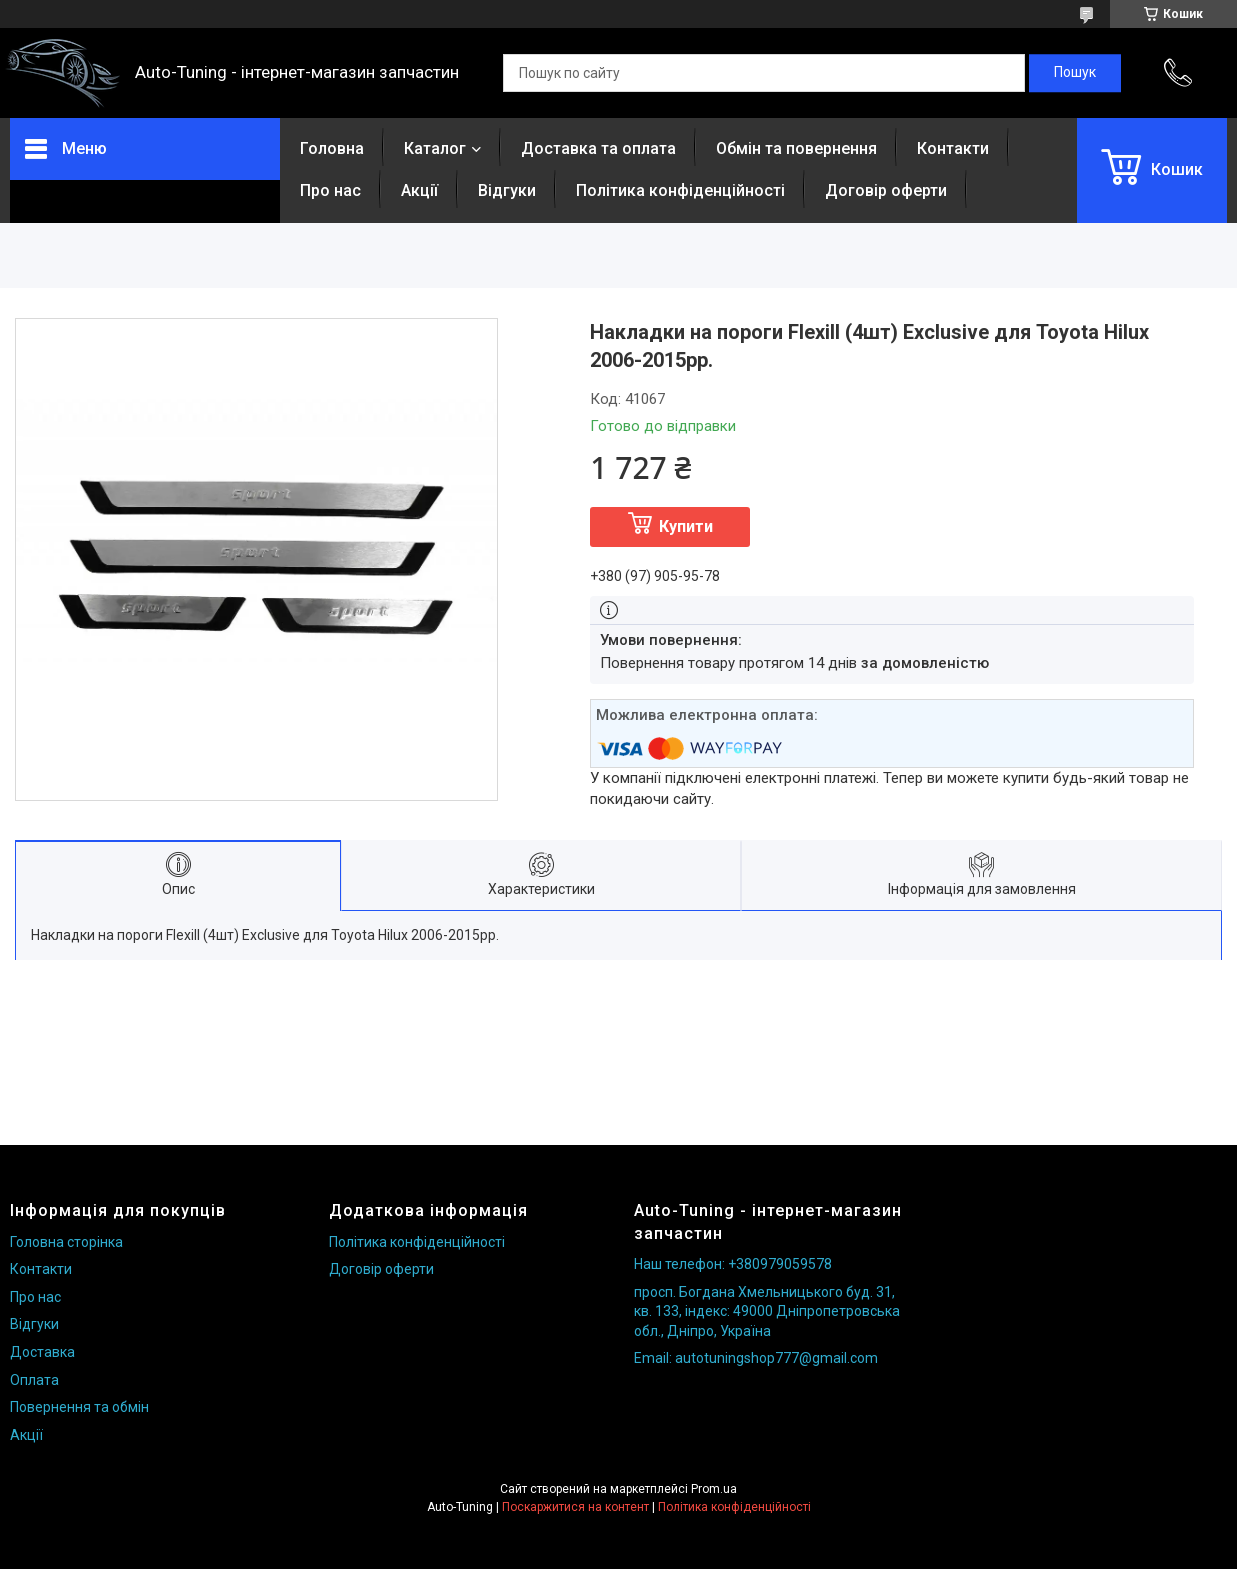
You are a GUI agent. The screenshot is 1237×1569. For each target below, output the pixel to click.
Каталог (435, 148)
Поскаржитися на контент (575, 1507)
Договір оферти (886, 190)
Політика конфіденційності (680, 190)
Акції (419, 190)
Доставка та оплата (598, 148)
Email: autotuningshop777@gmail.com (756, 1358)
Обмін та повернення (796, 148)
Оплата (34, 1380)
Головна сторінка (66, 1242)
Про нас (330, 190)
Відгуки (507, 190)
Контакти (953, 148)
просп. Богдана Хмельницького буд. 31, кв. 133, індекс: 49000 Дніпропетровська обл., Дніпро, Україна (767, 1311)
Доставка (42, 1352)
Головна (332, 148)
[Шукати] (1075, 73)
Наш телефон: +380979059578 (733, 1264)
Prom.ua (714, 1489)
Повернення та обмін (79, 1407)
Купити (686, 526)
